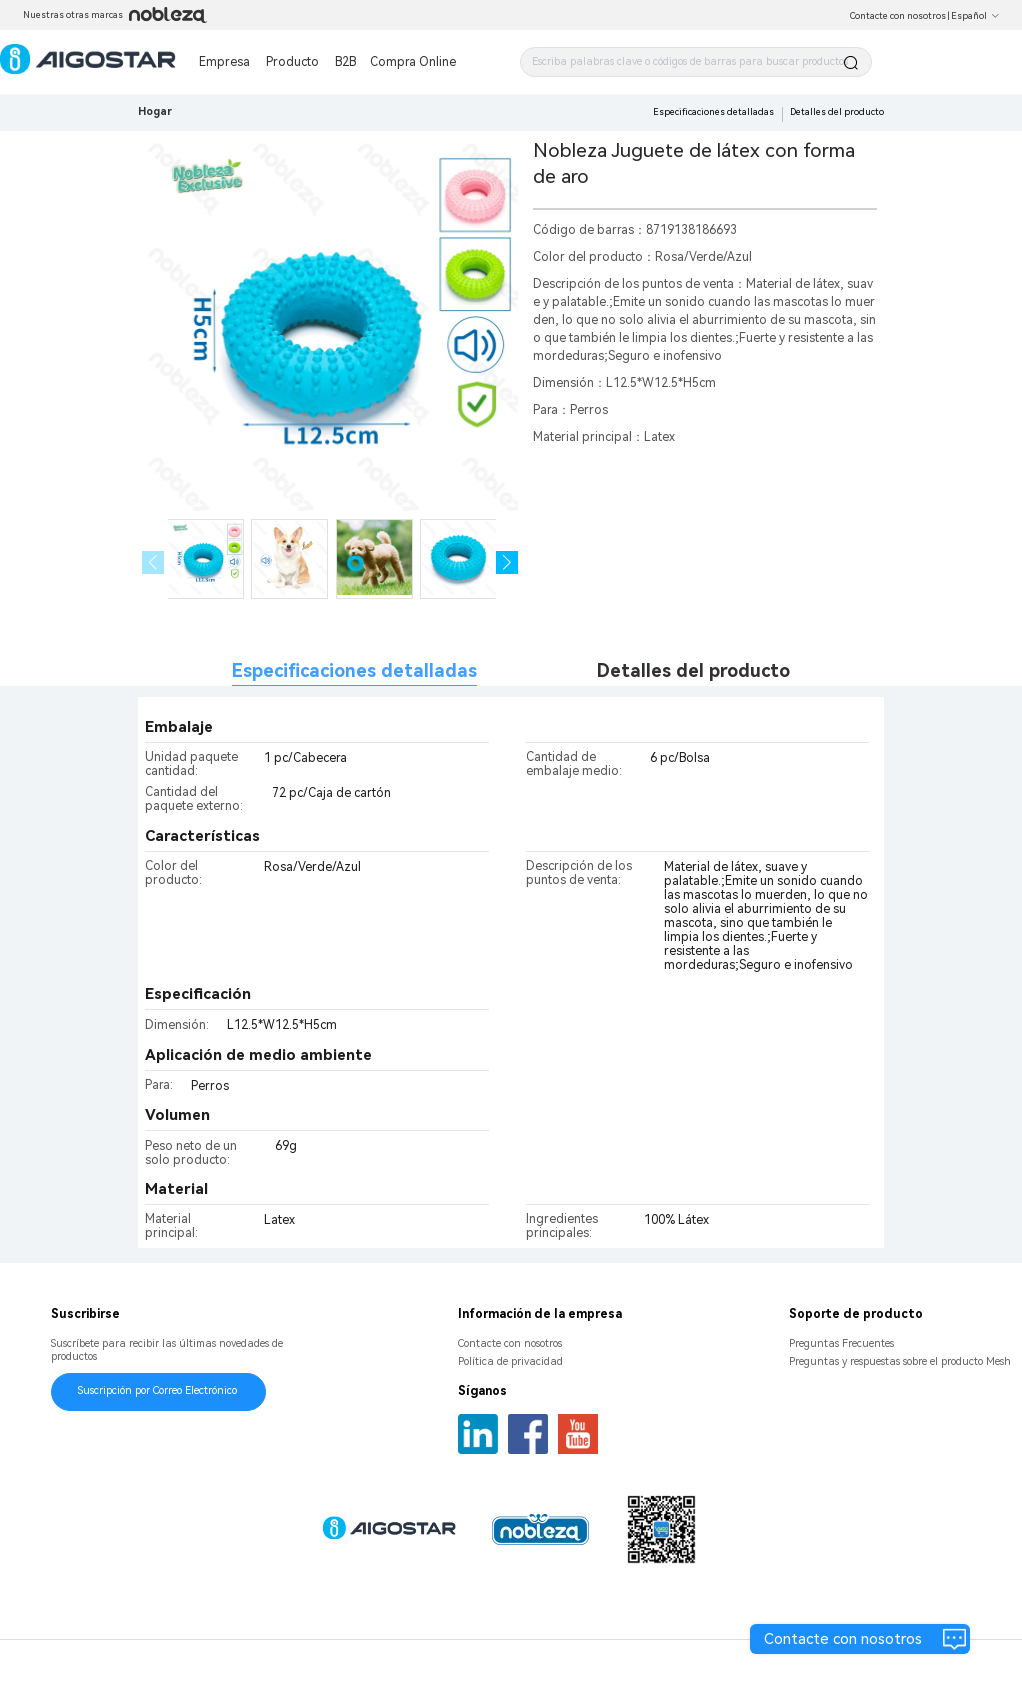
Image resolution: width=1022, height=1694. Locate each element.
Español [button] (975, 16)
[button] (507, 562)
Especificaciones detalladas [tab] (354, 670)
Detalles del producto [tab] (693, 670)
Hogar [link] (155, 111)
